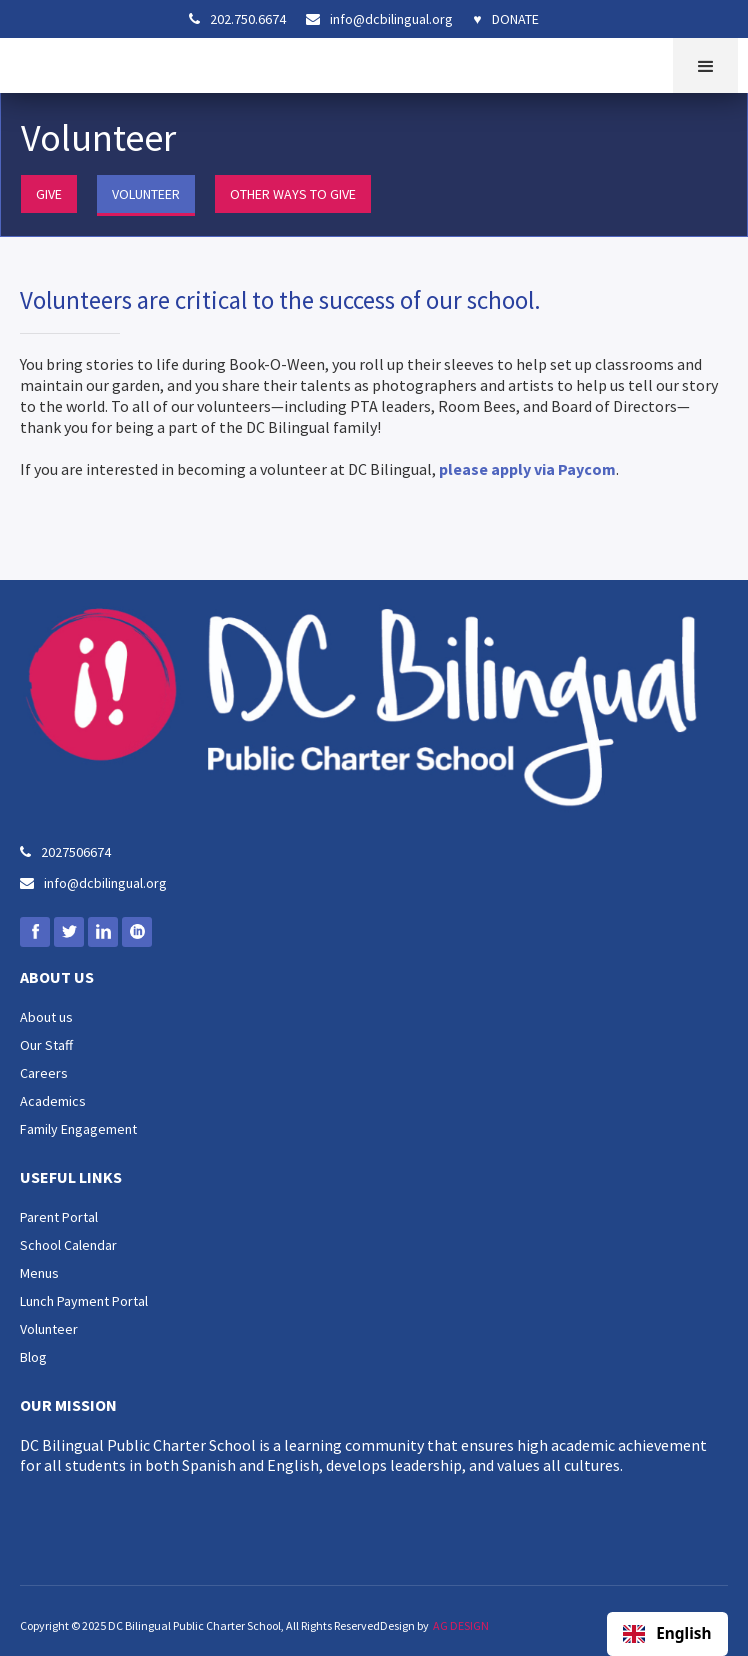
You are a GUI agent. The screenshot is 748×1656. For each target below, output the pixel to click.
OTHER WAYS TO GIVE (293, 194)
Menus (39, 1273)
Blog (33, 1357)
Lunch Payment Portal (84, 1301)
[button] (705, 65)
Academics (53, 1101)
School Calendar (68, 1245)
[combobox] (667, 1634)
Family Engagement (78, 1129)
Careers (44, 1073)
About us (46, 1017)
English (667, 1634)
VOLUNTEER (146, 194)
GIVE (49, 194)
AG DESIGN (461, 1625)
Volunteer (49, 1329)
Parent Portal (59, 1217)
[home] (25, 63)
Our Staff (46, 1045)
